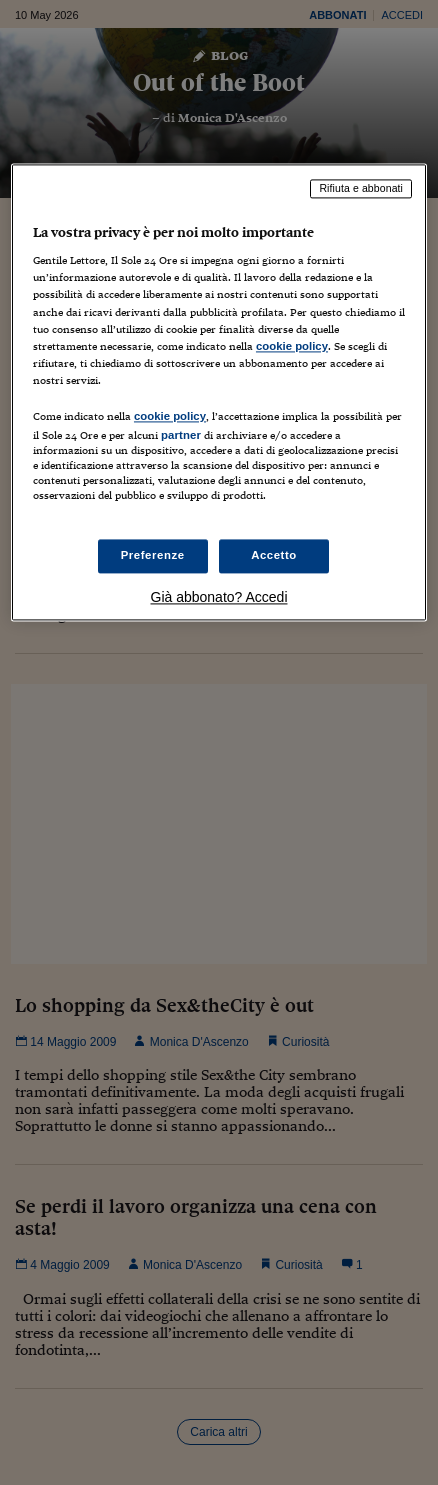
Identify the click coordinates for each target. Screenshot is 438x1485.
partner (181, 435)
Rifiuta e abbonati (361, 188)
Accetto (274, 556)
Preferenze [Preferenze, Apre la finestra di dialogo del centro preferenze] (153, 556)
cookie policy (292, 346)
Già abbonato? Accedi (219, 598)
